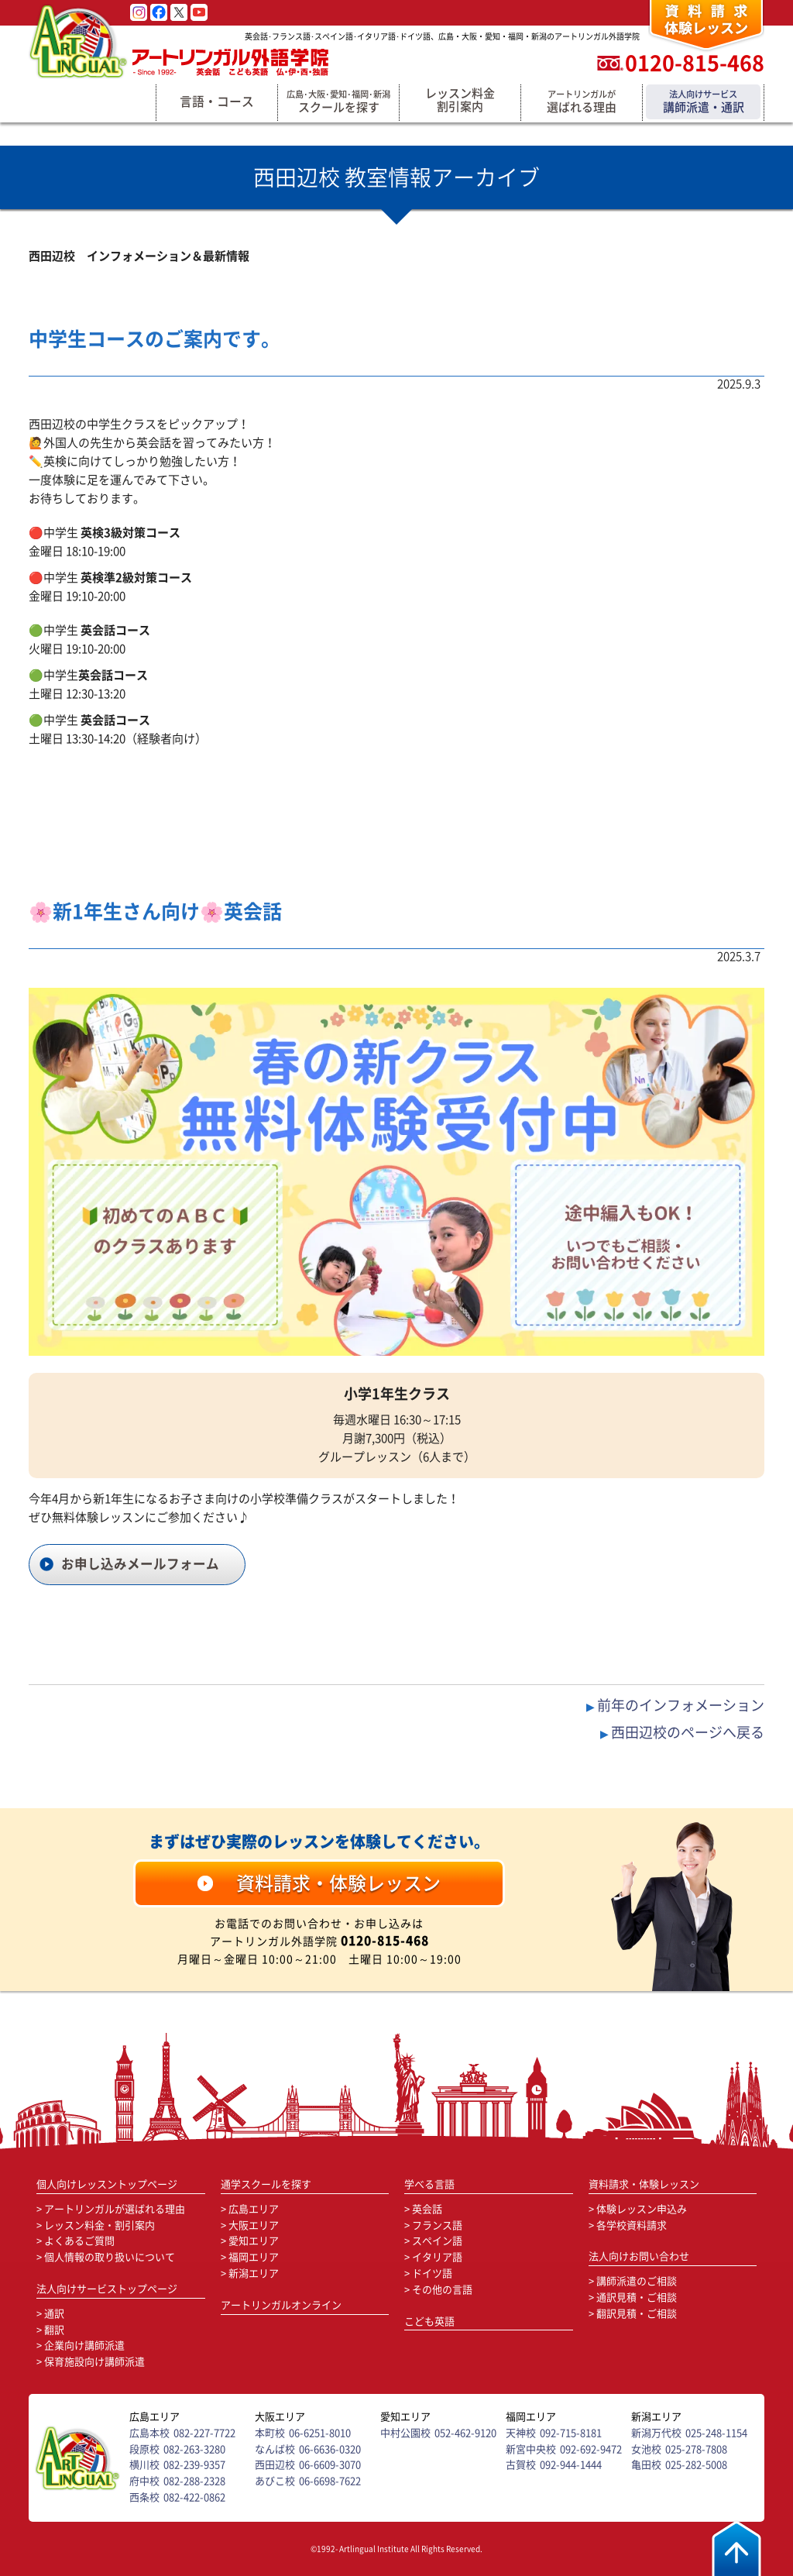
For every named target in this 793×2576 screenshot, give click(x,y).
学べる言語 (429, 2184)
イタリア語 (437, 2257)
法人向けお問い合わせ (639, 2256)
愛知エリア (253, 2241)
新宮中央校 (531, 2449)
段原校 (144, 2449)
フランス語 (437, 2225)
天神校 (521, 2433)
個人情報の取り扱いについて (109, 2257)
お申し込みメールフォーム (140, 1563)
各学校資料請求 (631, 2225)
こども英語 (429, 2321)
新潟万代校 (656, 2433)
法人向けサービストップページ (106, 2289)
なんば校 (275, 2449)
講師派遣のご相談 (636, 2281)
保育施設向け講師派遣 (94, 2362)
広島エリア (253, 2209)
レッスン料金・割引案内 (99, 2225)
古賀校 (521, 2465)
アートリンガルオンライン (281, 2305)
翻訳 (54, 2330)
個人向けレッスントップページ (106, 2184)
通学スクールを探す (266, 2184)
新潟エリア (253, 2273)
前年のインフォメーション (680, 1705)
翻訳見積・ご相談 (636, 2314)
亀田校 (646, 2465)
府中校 (144, 2481)
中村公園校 (405, 2433)
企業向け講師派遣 (84, 2345)
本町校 (270, 2433)
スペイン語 (437, 2241)
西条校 (144, 2497)
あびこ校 (275, 2481)
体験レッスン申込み (641, 2209)
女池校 (646, 2449)
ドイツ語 (432, 2273)
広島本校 (149, 2433)
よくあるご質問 (79, 2241)
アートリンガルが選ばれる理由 (114, 2209)
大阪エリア (253, 2225)
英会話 (427, 2209)
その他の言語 (442, 2290)
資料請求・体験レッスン (644, 2184)
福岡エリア (253, 2257)
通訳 (54, 2314)
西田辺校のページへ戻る (687, 1732)
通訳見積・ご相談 (636, 2297)
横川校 (144, 2465)
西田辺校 (275, 2465)
